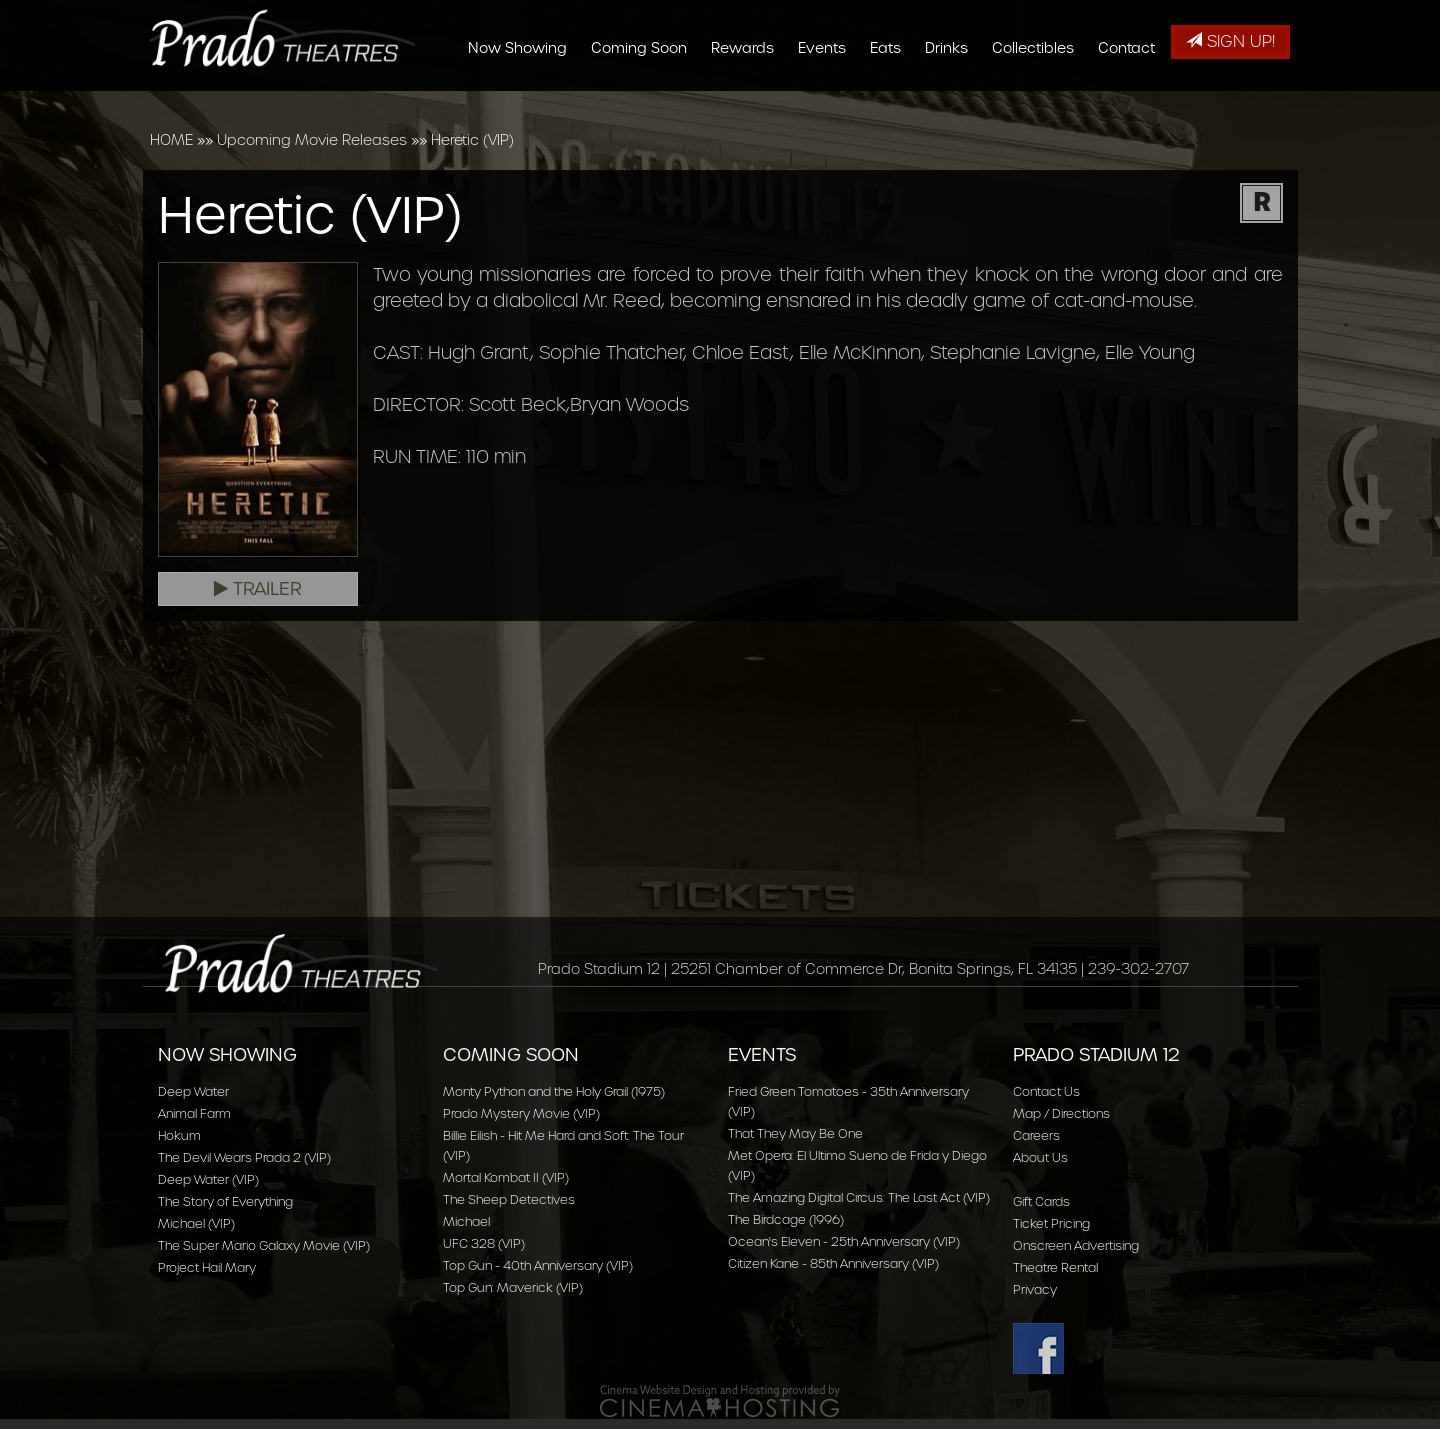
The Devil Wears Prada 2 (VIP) (244, 1157)
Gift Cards (1041, 1201)
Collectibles (1040, 102)
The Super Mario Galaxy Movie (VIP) (264, 1245)
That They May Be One (795, 1133)
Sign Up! (1230, 41)
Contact (1133, 102)
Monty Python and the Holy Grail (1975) (554, 1091)
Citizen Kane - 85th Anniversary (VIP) (833, 1263)
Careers (1036, 1135)
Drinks (953, 102)
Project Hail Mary (207, 1267)
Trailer (258, 589)
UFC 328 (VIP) (484, 1243)
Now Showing (524, 102)
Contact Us (1046, 1091)
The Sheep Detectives (509, 1199)
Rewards (749, 102)
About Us (1040, 1157)
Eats (892, 102)
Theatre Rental (1055, 1267)
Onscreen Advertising (1076, 1245)
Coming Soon (646, 102)
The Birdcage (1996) (786, 1219)
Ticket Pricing (1051, 1223)
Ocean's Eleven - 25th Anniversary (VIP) (844, 1241)
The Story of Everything (225, 1201)
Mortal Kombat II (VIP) (506, 1177)
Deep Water (193, 1091)
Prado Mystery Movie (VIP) (521, 1113)
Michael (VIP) (196, 1223)
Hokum (179, 1135)
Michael (466, 1221)
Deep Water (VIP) (208, 1179)
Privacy (1035, 1289)
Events (829, 102)
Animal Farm (194, 1113)
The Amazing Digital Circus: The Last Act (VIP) (859, 1197)
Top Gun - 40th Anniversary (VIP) (538, 1265)
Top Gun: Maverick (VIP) (513, 1287)
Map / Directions (1061, 1113)
